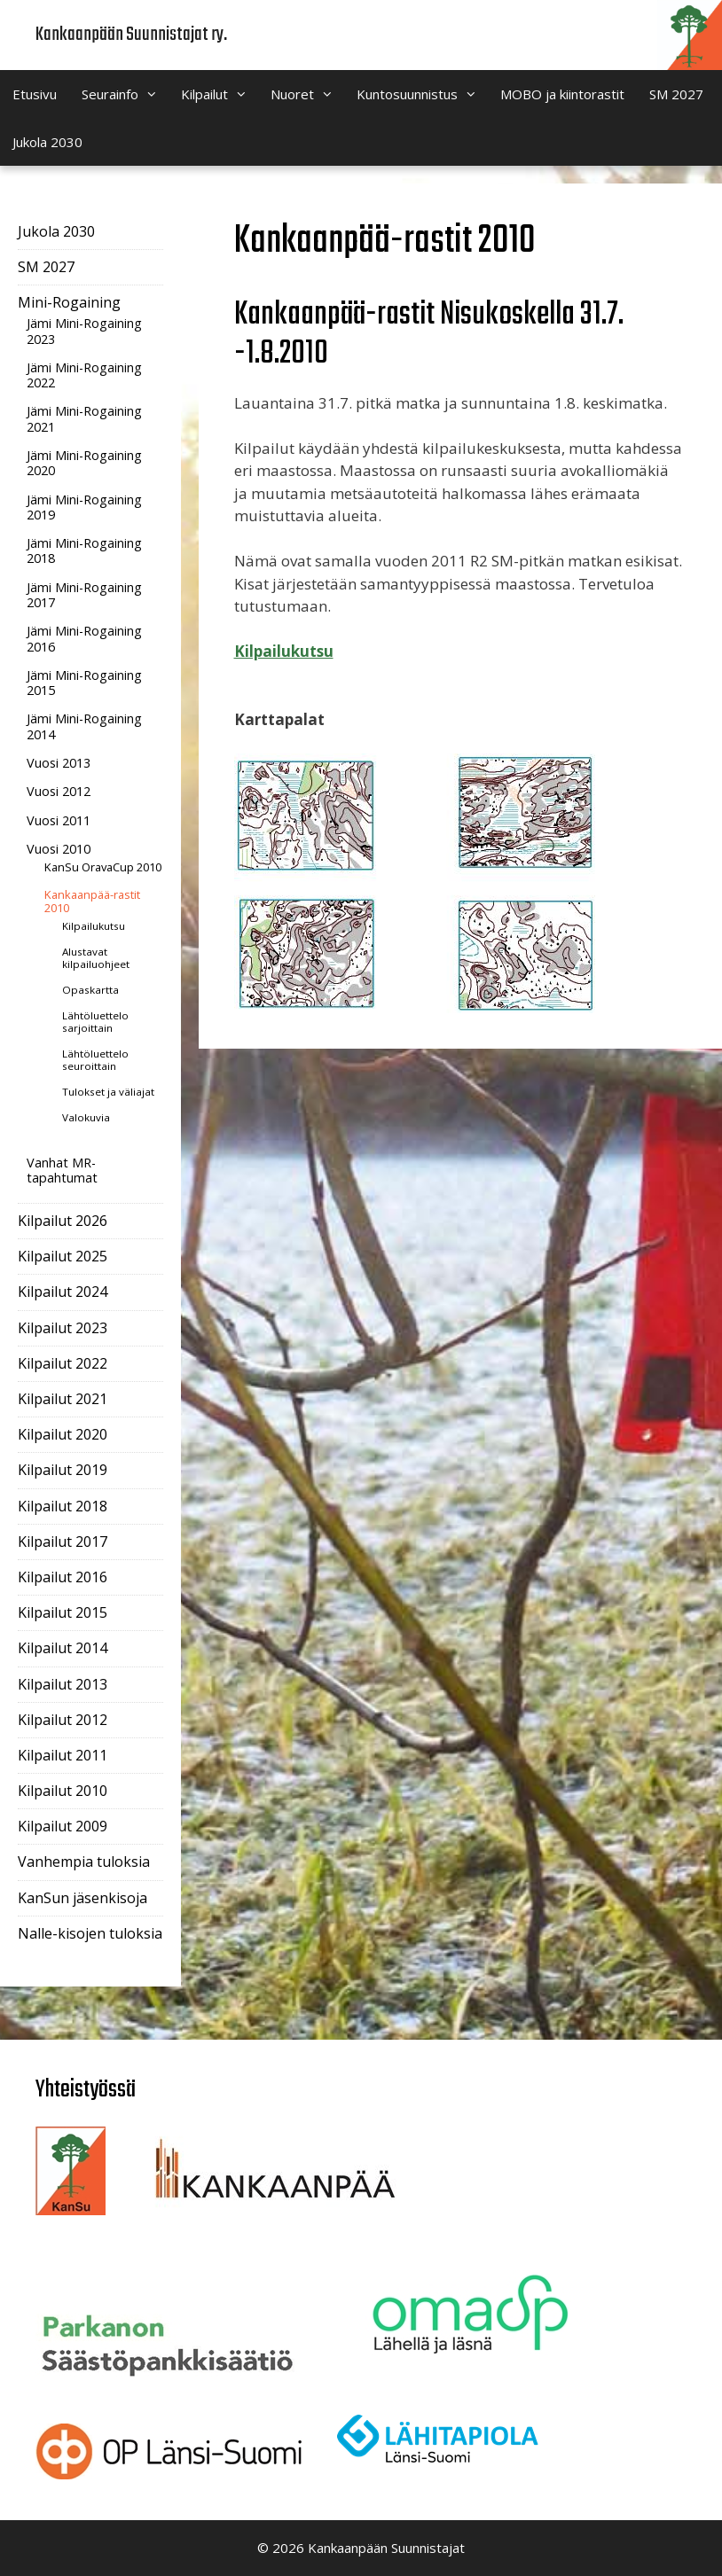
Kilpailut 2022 (62, 1363)
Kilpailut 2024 (62, 1291)
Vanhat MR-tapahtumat (62, 1170)
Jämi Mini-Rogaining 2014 (84, 726)
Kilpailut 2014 (62, 1648)
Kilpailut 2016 (62, 1577)
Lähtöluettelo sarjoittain (95, 1021)
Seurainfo (125, 94)
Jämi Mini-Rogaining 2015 (84, 683)
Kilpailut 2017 (62, 1541)
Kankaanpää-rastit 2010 (92, 901)
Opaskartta (90, 989)
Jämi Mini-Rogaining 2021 (84, 418)
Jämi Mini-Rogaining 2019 (84, 507)
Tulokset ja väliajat (108, 1091)
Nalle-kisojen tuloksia (90, 1933)
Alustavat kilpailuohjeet (95, 958)
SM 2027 (676, 94)
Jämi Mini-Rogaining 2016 (84, 638)
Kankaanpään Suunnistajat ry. (131, 35)
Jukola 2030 (47, 142)
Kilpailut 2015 (62, 1612)
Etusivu (34, 94)
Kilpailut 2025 (62, 1256)
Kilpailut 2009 (62, 1826)
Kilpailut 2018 (62, 1506)
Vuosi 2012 (58, 791)
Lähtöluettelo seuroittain (95, 1060)
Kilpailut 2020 (62, 1434)
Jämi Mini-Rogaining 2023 (84, 331)
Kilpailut (219, 94)
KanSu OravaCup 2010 (102, 867)
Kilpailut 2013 (62, 1684)
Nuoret (307, 94)
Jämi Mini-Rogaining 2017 (84, 595)
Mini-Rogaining (69, 302)
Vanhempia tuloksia (84, 1861)
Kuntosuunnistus (422, 94)
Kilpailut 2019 (62, 1469)
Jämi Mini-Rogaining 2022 (84, 375)
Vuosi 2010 (58, 848)
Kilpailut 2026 (62, 1220)
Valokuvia (86, 1117)
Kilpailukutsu (284, 651)
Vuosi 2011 (58, 820)
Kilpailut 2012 (62, 1719)
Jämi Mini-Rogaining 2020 (84, 463)
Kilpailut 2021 (62, 1399)
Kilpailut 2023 (62, 1328)
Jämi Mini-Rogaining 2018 (84, 550)
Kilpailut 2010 (62, 1790)
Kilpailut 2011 (62, 1755)
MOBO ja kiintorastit (562, 94)
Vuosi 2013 (58, 762)
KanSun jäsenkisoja (82, 1898)
